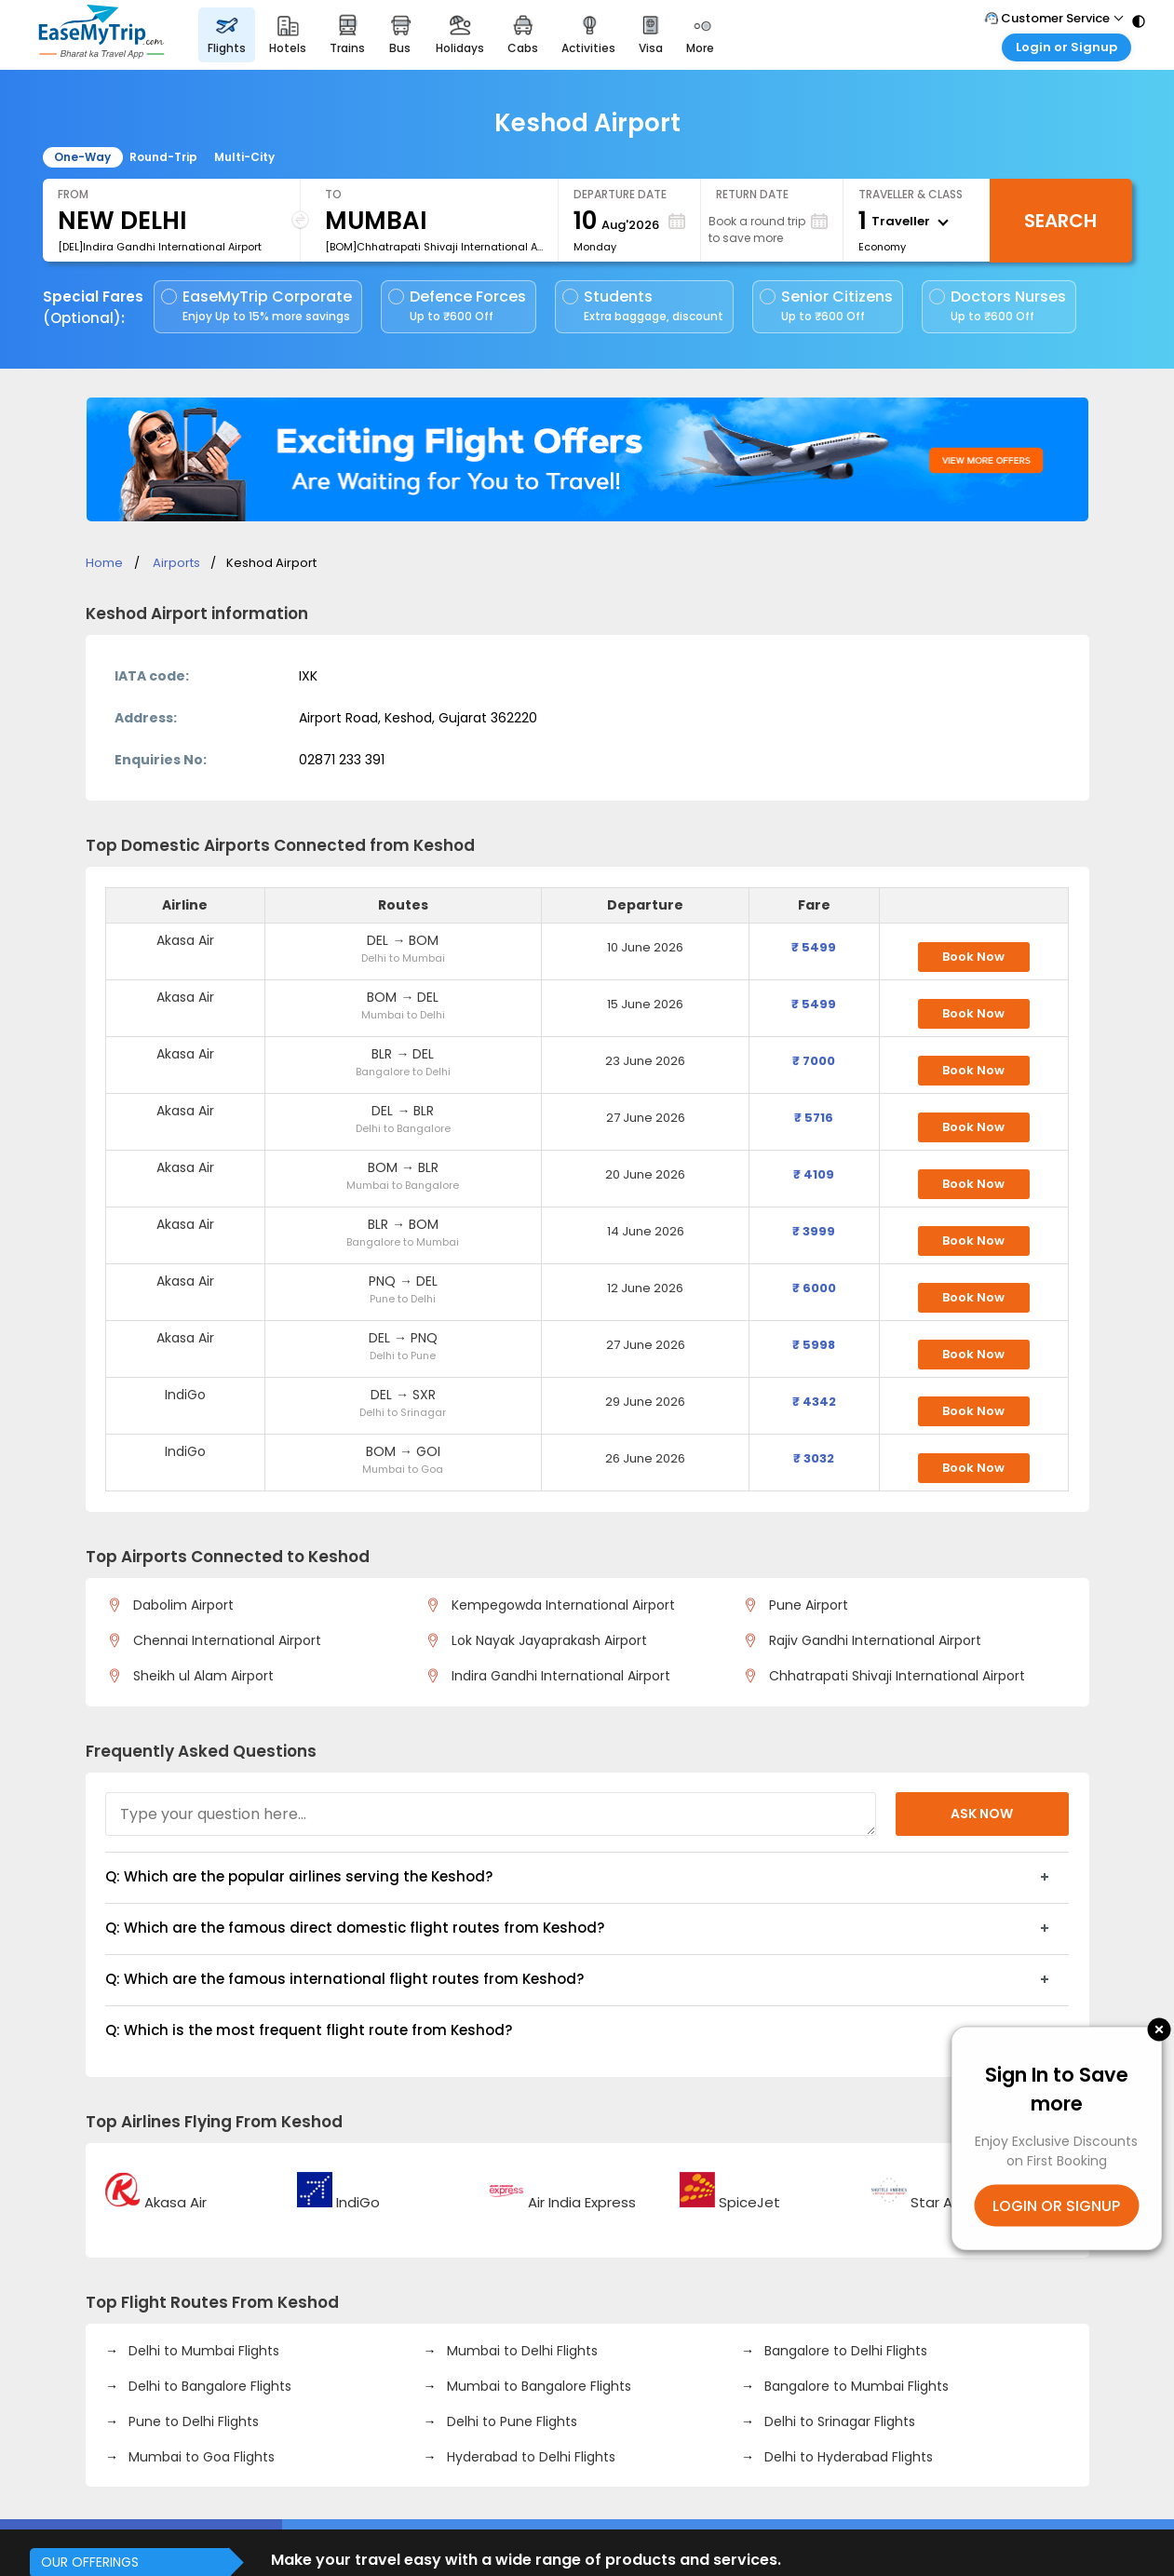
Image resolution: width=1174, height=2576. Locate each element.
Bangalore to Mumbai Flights (855, 2386)
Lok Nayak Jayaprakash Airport (546, 1640)
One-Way (82, 157)
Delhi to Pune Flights (510, 2421)
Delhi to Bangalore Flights (208, 2386)
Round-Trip (163, 157)
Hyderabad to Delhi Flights (529, 2457)
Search (1060, 221)
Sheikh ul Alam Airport (200, 1675)
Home (104, 563)
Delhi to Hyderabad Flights (847, 2457)
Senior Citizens (826, 306)
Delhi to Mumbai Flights (202, 2350)
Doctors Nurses (997, 306)
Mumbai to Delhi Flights (520, 2350)
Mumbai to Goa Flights (200, 2457)
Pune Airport (805, 1605)
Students (644, 306)
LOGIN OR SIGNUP (1056, 2205)
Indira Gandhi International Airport (557, 1675)
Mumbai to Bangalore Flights (537, 2386)
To (333, 194)
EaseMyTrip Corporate (258, 306)
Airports (176, 563)
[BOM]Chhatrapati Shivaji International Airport (434, 246)
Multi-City (244, 157)
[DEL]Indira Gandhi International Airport (160, 246)
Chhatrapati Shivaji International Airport (893, 1675)
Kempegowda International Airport (560, 1605)
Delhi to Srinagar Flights (838, 2421)
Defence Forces (457, 306)
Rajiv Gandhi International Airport (871, 1640)
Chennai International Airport (224, 1640)
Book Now (973, 956)
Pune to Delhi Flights (192, 2421)
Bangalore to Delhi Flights (844, 2350)
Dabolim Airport (180, 1605)
